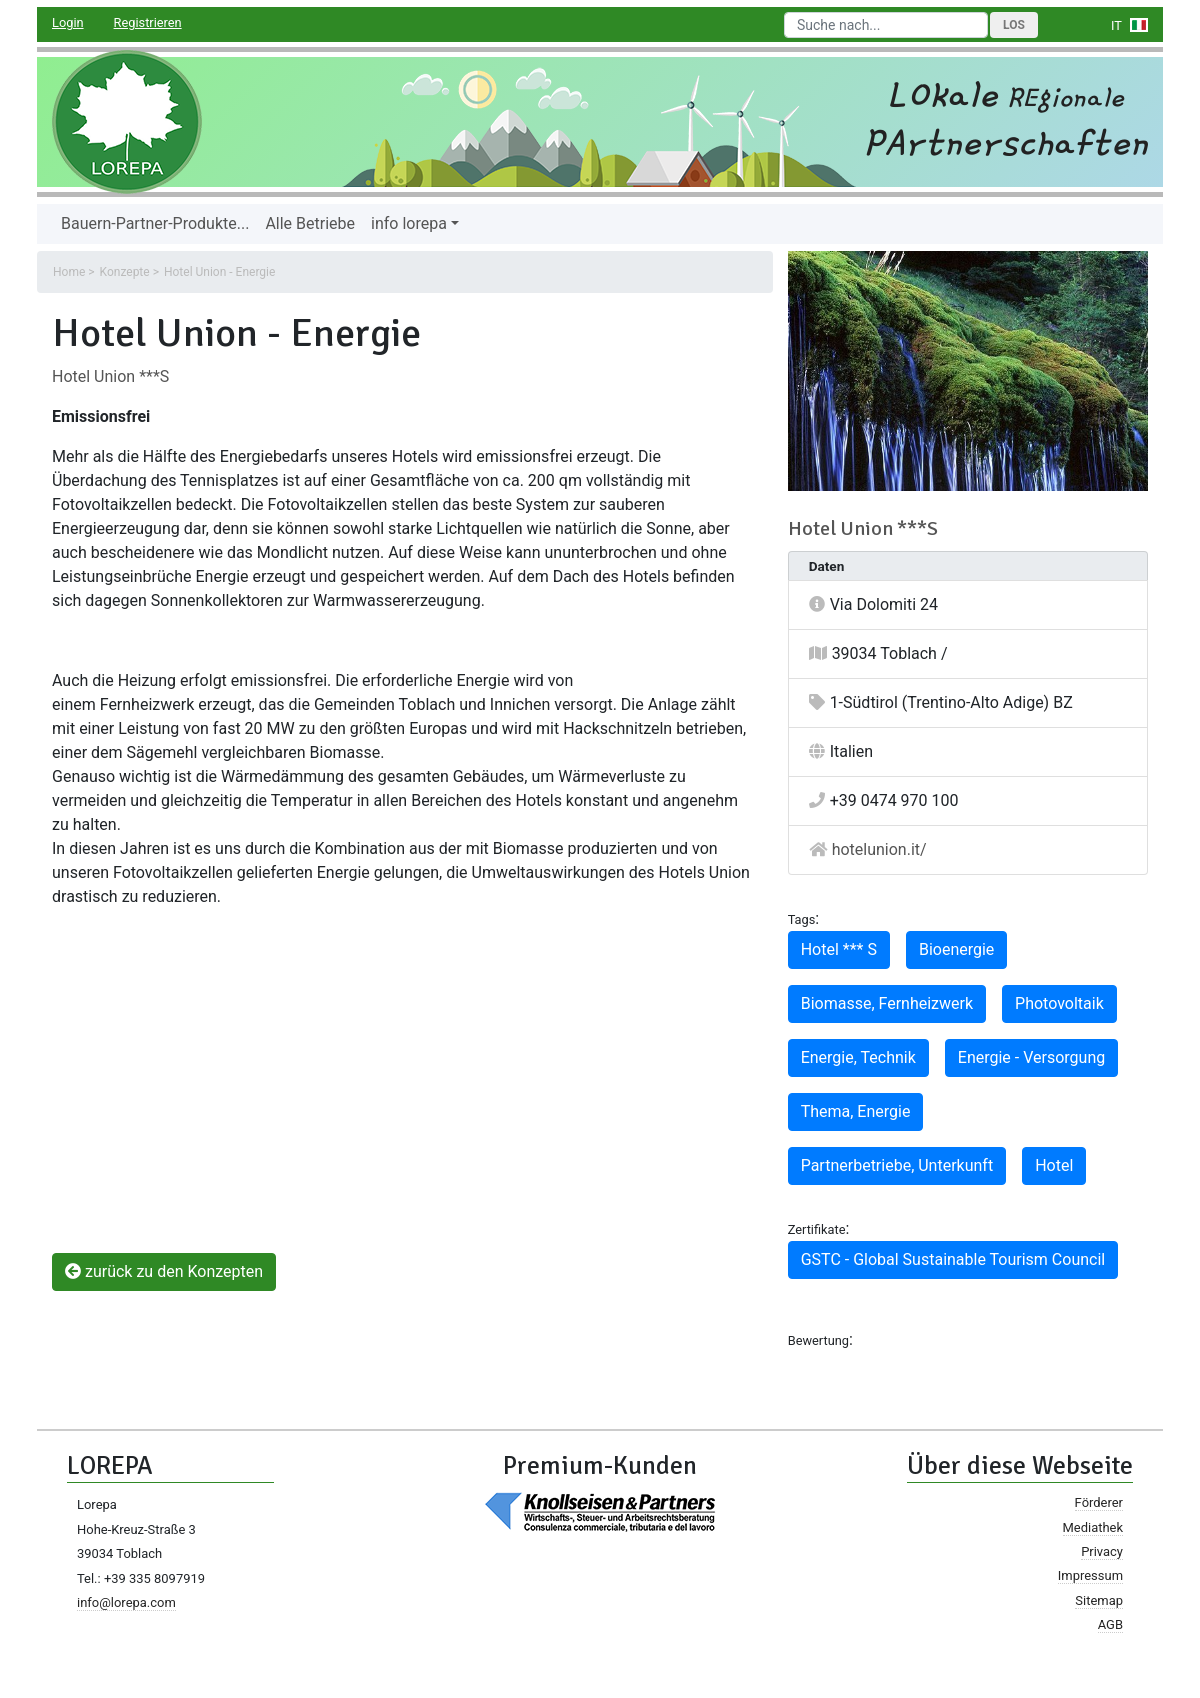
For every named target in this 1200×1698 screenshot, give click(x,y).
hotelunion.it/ (879, 849)
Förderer (1099, 1502)
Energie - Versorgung (1031, 1057)
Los (1014, 25)
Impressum (1090, 1575)
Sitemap (1099, 1600)
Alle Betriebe (310, 223)
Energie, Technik (858, 1057)
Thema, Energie (856, 1111)
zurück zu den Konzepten (164, 1271)
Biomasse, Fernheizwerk (887, 1003)
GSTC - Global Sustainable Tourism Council (953, 1259)
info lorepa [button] (409, 223)
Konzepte (125, 272)
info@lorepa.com (126, 1602)
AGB (1110, 1624)
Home (69, 272)
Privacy (1102, 1551)
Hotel (1054, 1165)
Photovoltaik (1059, 1003)
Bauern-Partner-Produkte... (155, 223)
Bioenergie (956, 949)
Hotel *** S (839, 949)
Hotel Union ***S (110, 376)
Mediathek (1093, 1527)
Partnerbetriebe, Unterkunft (897, 1165)
